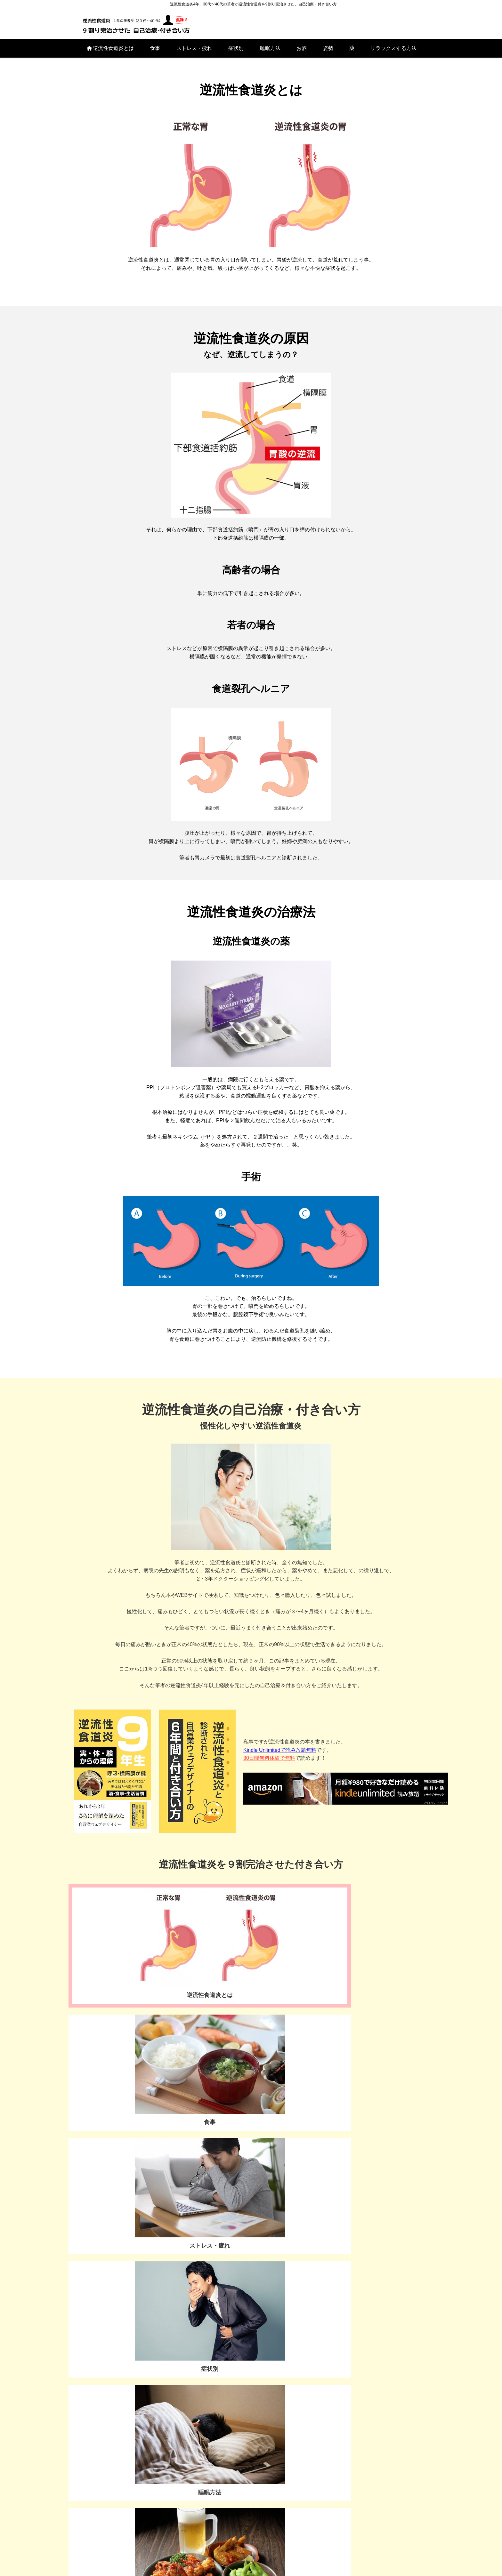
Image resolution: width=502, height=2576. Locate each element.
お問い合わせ (120, 2347)
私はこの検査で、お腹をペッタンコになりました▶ (142, 2232)
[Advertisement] (335, 2440)
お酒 (301, 54)
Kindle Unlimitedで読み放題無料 (279, 1756)
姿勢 (328, 54)
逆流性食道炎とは (110, 54)
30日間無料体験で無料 (269, 1764)
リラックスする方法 (393, 54)
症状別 (236, 54)
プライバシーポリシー (251, 2560)
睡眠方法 (270, 54)
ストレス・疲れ (194, 54)
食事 (155, 54)
